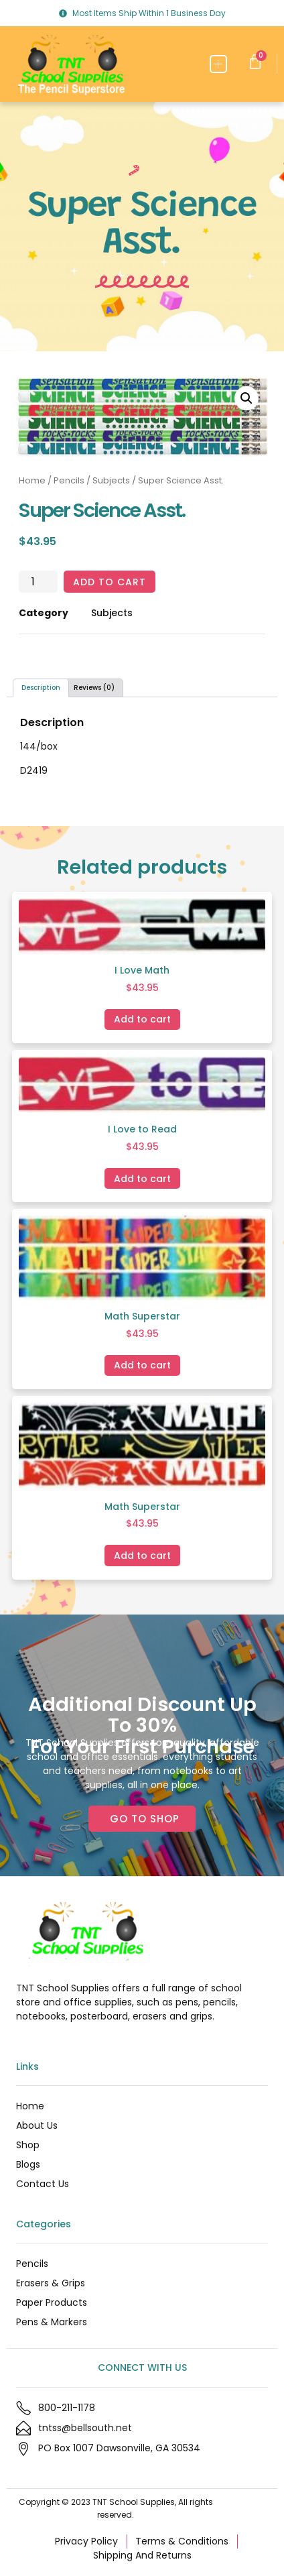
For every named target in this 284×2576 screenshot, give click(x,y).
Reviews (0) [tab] (94, 688)
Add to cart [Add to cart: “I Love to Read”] (142, 1178)
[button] (219, 64)
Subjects (111, 480)
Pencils (69, 480)
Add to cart (109, 582)
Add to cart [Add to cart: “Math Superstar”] (142, 1365)
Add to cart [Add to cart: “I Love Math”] (142, 1019)
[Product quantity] (38, 582)
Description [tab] (40, 688)
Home (32, 480)
